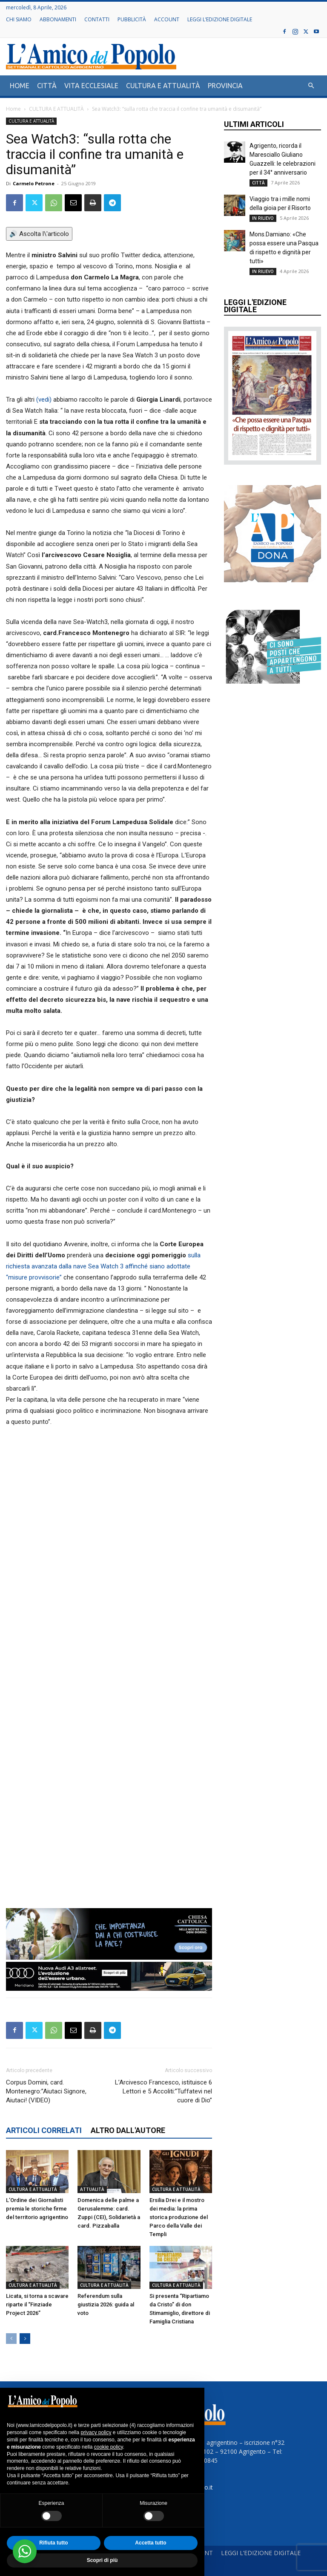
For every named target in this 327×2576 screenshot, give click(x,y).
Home (13, 108)
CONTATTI (96, 19)
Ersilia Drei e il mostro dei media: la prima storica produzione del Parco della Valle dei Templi (178, 2217)
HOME (19, 85)
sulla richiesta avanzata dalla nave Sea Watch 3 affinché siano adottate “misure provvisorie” (103, 1266)
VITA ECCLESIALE (91, 85)
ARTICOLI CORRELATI (44, 2130)
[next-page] (25, 2338)
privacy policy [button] (95, 2432)
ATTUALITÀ (92, 2189)
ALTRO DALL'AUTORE (128, 2130)
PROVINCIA (225, 85)
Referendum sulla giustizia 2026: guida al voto (105, 2304)
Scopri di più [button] (102, 2560)
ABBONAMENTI (58, 19)
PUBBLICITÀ (132, 19)
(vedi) (44, 399)
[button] (311, 86)
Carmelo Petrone (33, 183)
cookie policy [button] (108, 2447)
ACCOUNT (166, 19)
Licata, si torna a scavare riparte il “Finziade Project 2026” (37, 2304)
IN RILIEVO (263, 218)
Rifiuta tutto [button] (53, 2543)
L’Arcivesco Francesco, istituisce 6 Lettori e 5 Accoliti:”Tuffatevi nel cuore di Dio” (163, 2091)
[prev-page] (11, 2338)
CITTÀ (47, 85)
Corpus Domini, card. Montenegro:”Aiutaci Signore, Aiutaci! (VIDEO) (46, 2091)
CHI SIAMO (19, 19)
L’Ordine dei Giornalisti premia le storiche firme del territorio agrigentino (37, 2208)
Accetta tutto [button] (150, 2543)
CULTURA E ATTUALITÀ (163, 85)
